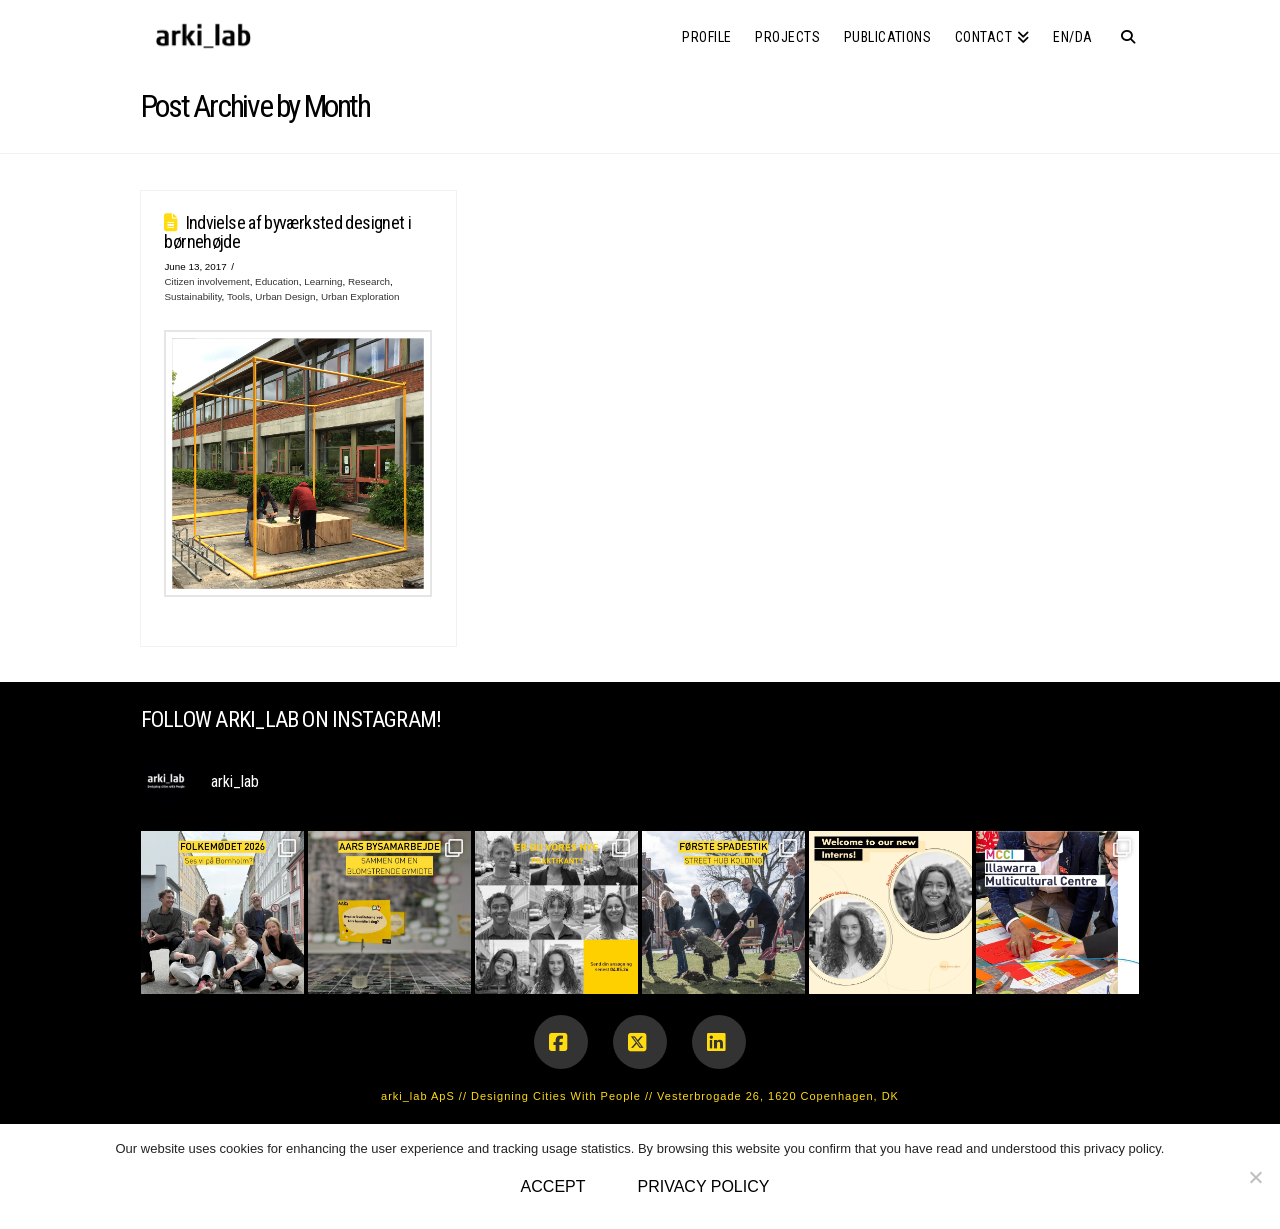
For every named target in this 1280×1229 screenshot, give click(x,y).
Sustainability (192, 296)
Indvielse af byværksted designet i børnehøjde (287, 232)
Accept (553, 1186)
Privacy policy (704, 1186)
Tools (238, 296)
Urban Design (285, 296)
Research (369, 281)
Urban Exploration (360, 296)
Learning (323, 281)
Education (277, 281)
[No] (1255, 1177)
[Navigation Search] (1121, 30)
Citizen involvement (206, 281)
